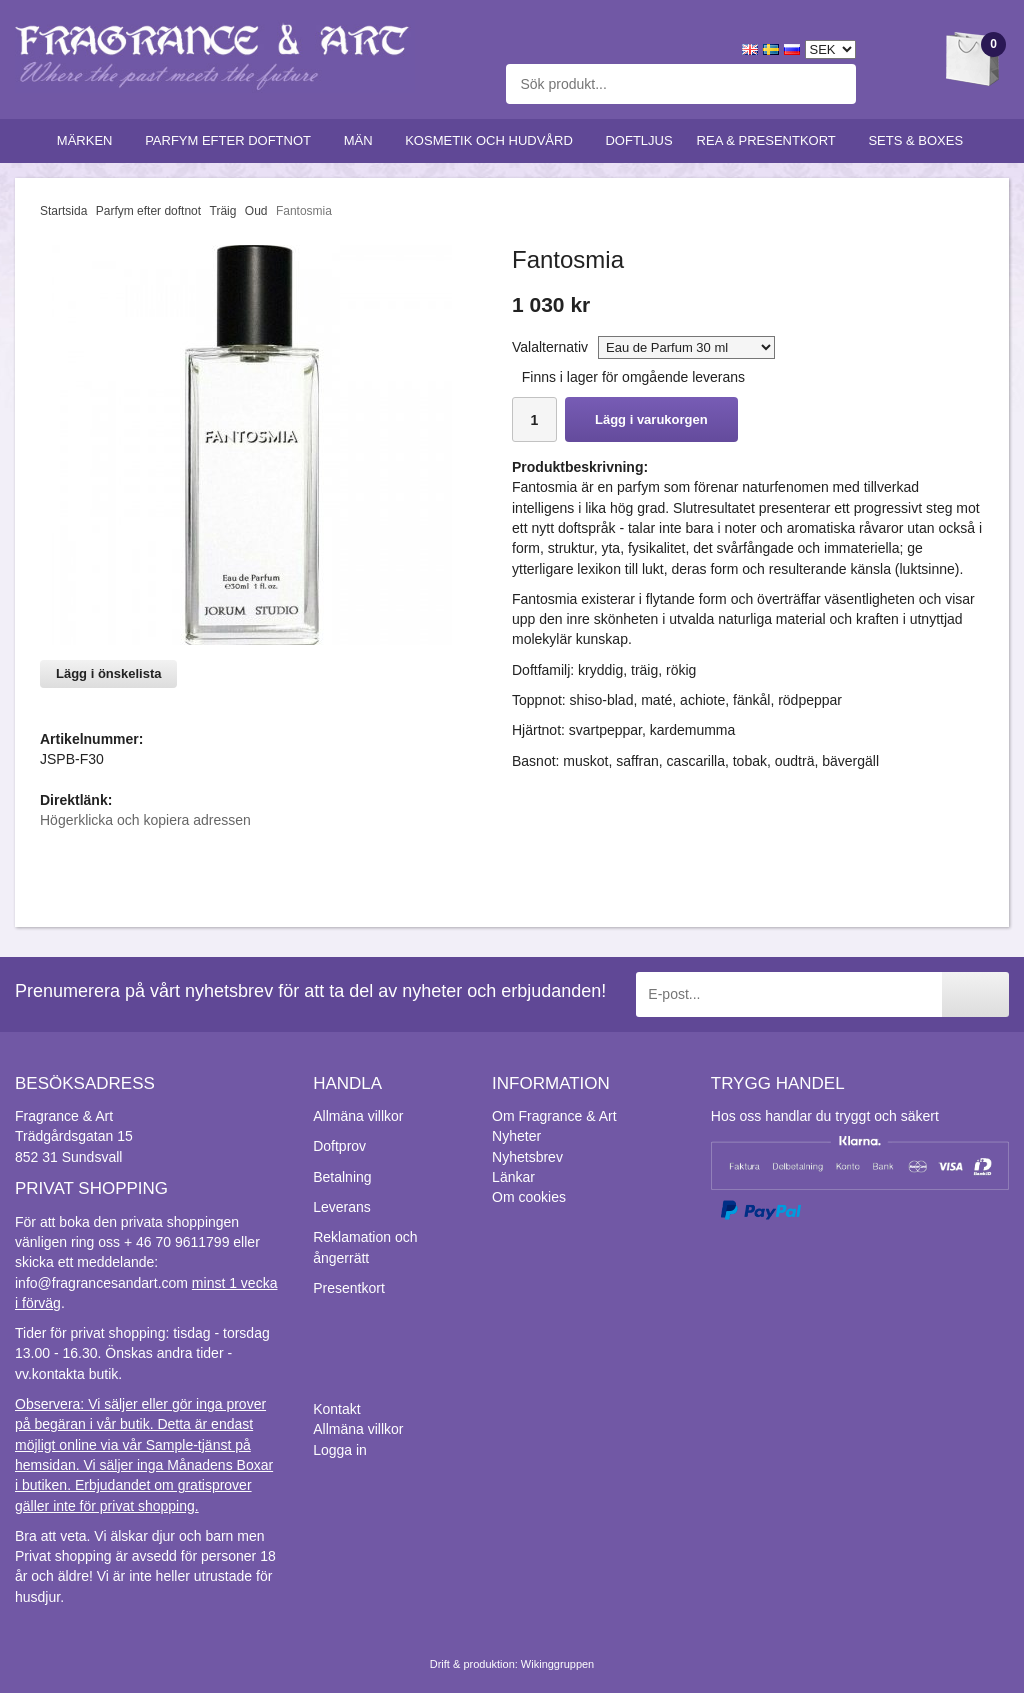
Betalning (342, 1177)
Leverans (342, 1207)
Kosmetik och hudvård (493, 140)
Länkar (513, 1177)
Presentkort (349, 1288)
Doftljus (638, 140)
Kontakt (336, 1409)
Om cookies (529, 1197)
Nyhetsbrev (527, 1157)
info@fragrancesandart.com (101, 1283)
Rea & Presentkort (771, 140)
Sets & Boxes (919, 140)
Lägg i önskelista (108, 673)
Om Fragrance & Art (554, 1116)
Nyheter (516, 1136)
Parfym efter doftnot (232, 140)
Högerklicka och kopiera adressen (145, 820)
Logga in (340, 1450)
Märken (89, 140)
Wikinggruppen (557, 1664)
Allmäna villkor (358, 1116)
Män (363, 140)
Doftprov (339, 1146)
